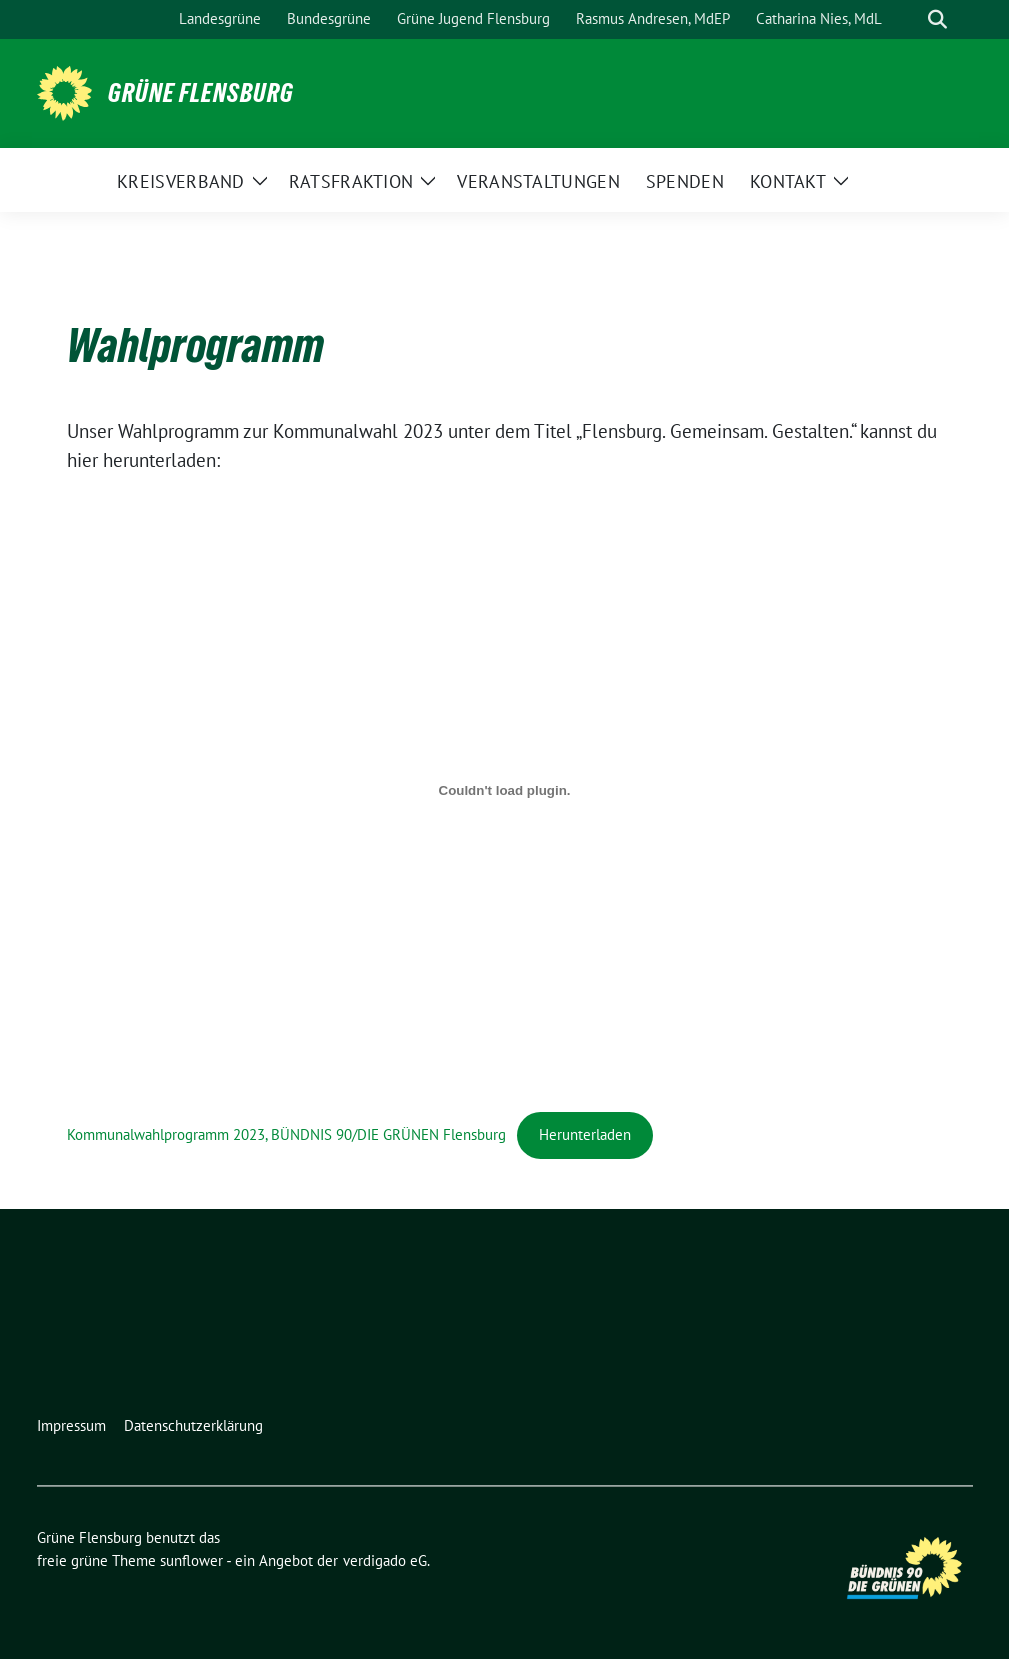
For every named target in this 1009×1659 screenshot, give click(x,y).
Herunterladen (585, 1134)
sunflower (191, 1560)
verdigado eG (385, 1560)
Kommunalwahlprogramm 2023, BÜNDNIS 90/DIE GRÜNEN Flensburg (286, 1134)
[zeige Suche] (937, 19)
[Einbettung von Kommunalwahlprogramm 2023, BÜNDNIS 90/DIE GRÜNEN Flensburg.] (505, 790)
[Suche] (909, 19)
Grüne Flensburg (201, 93)
